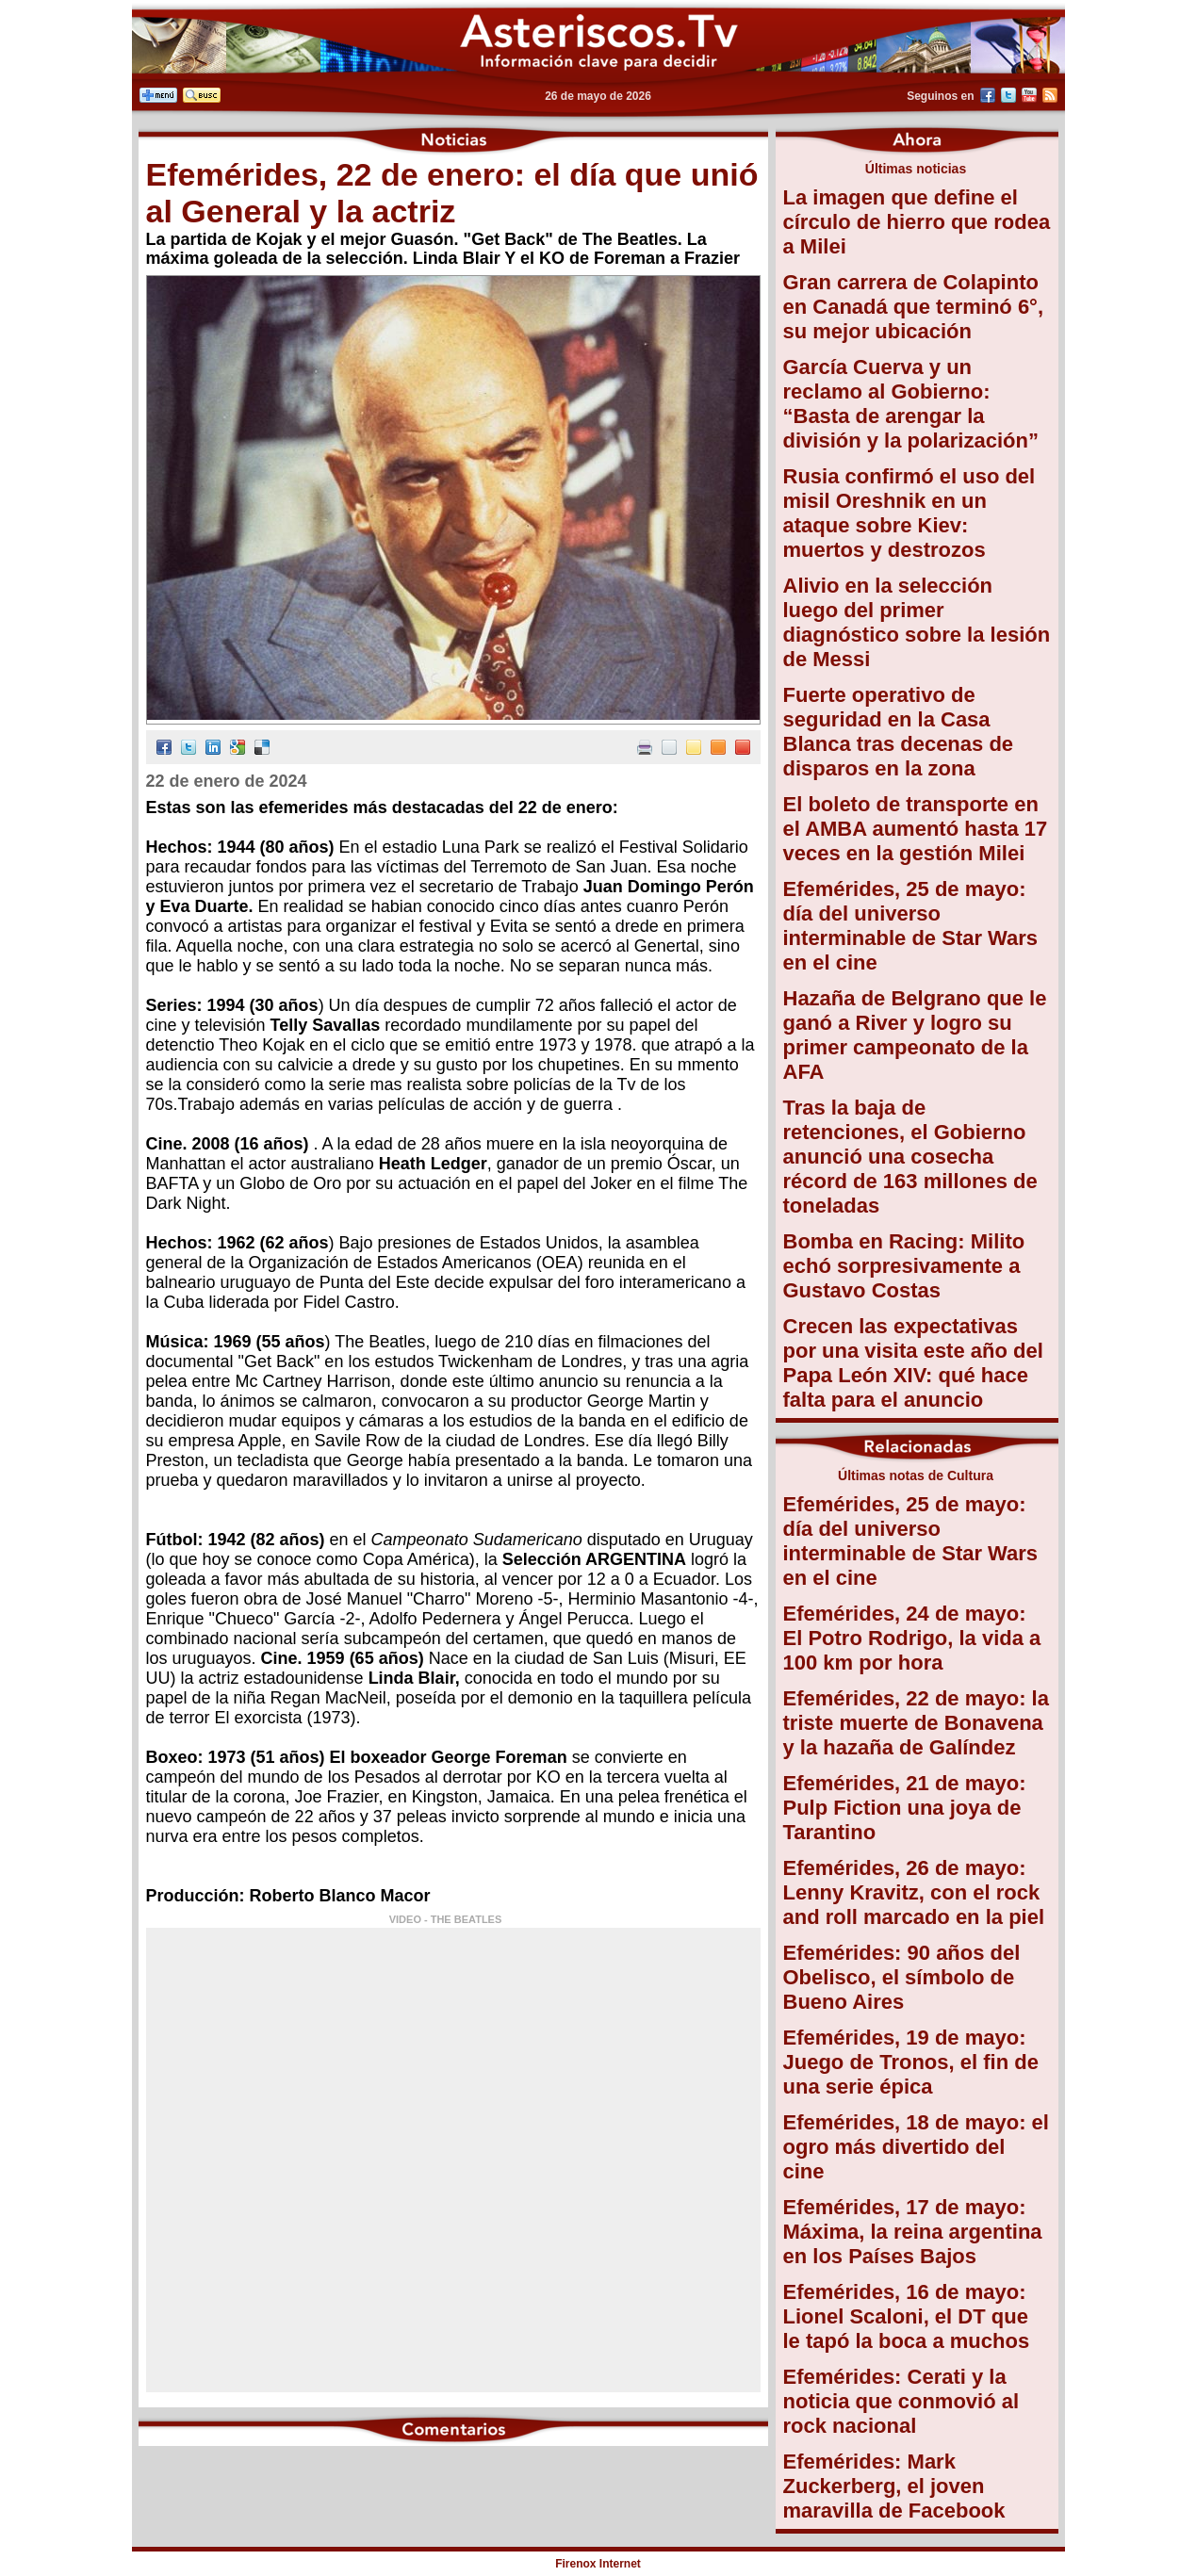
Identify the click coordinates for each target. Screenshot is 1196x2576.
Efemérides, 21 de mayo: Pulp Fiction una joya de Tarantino (904, 1807)
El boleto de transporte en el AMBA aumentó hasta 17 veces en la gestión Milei (915, 828)
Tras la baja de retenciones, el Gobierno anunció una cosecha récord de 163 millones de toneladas (910, 1156)
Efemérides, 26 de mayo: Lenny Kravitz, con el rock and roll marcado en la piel (914, 1892)
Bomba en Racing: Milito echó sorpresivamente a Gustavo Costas (904, 1266)
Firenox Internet (598, 2563)
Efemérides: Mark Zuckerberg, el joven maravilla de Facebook (894, 2486)
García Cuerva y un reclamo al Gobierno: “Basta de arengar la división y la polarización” (911, 403)
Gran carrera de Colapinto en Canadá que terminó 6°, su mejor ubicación (913, 306)
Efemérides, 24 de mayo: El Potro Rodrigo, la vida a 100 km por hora (912, 1638)
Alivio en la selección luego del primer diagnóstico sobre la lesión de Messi (917, 622)
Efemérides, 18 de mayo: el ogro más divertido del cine (916, 2147)
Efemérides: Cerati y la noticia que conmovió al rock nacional (901, 2401)
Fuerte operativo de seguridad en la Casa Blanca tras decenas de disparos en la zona (898, 731)
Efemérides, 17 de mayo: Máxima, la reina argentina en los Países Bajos (912, 2231)
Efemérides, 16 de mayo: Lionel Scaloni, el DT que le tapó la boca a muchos (906, 2316)
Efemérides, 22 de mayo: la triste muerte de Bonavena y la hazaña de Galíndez (916, 1723)
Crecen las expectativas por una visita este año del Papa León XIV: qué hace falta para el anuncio (913, 1362)
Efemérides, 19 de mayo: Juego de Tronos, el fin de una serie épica (911, 2062)
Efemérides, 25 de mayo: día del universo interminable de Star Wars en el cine (911, 925)
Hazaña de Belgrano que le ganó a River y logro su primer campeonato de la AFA (915, 1035)
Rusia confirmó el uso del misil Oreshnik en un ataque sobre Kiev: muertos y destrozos (909, 513)
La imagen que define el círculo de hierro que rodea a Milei (917, 222)
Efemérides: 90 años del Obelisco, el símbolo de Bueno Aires (902, 1977)
